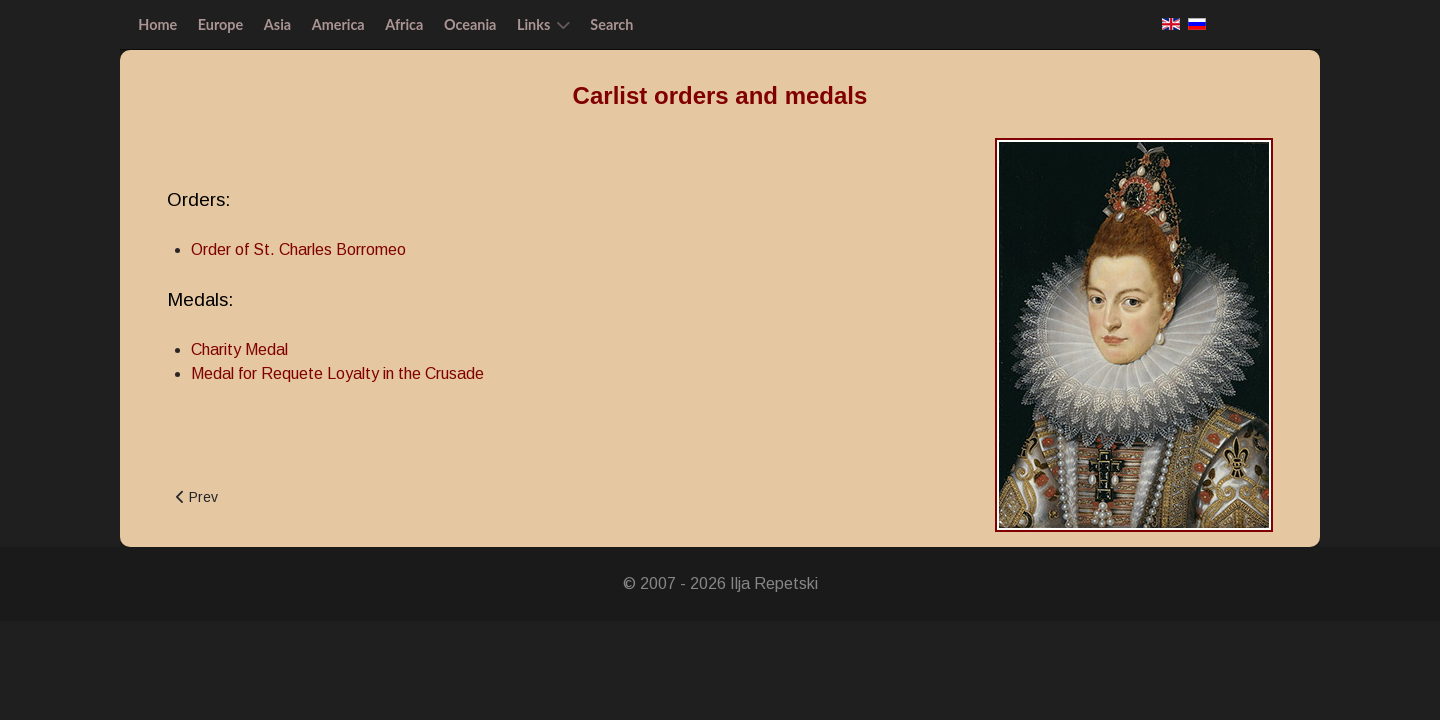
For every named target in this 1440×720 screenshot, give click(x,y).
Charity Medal (239, 349)
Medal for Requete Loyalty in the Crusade (337, 373)
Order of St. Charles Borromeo (298, 249)
